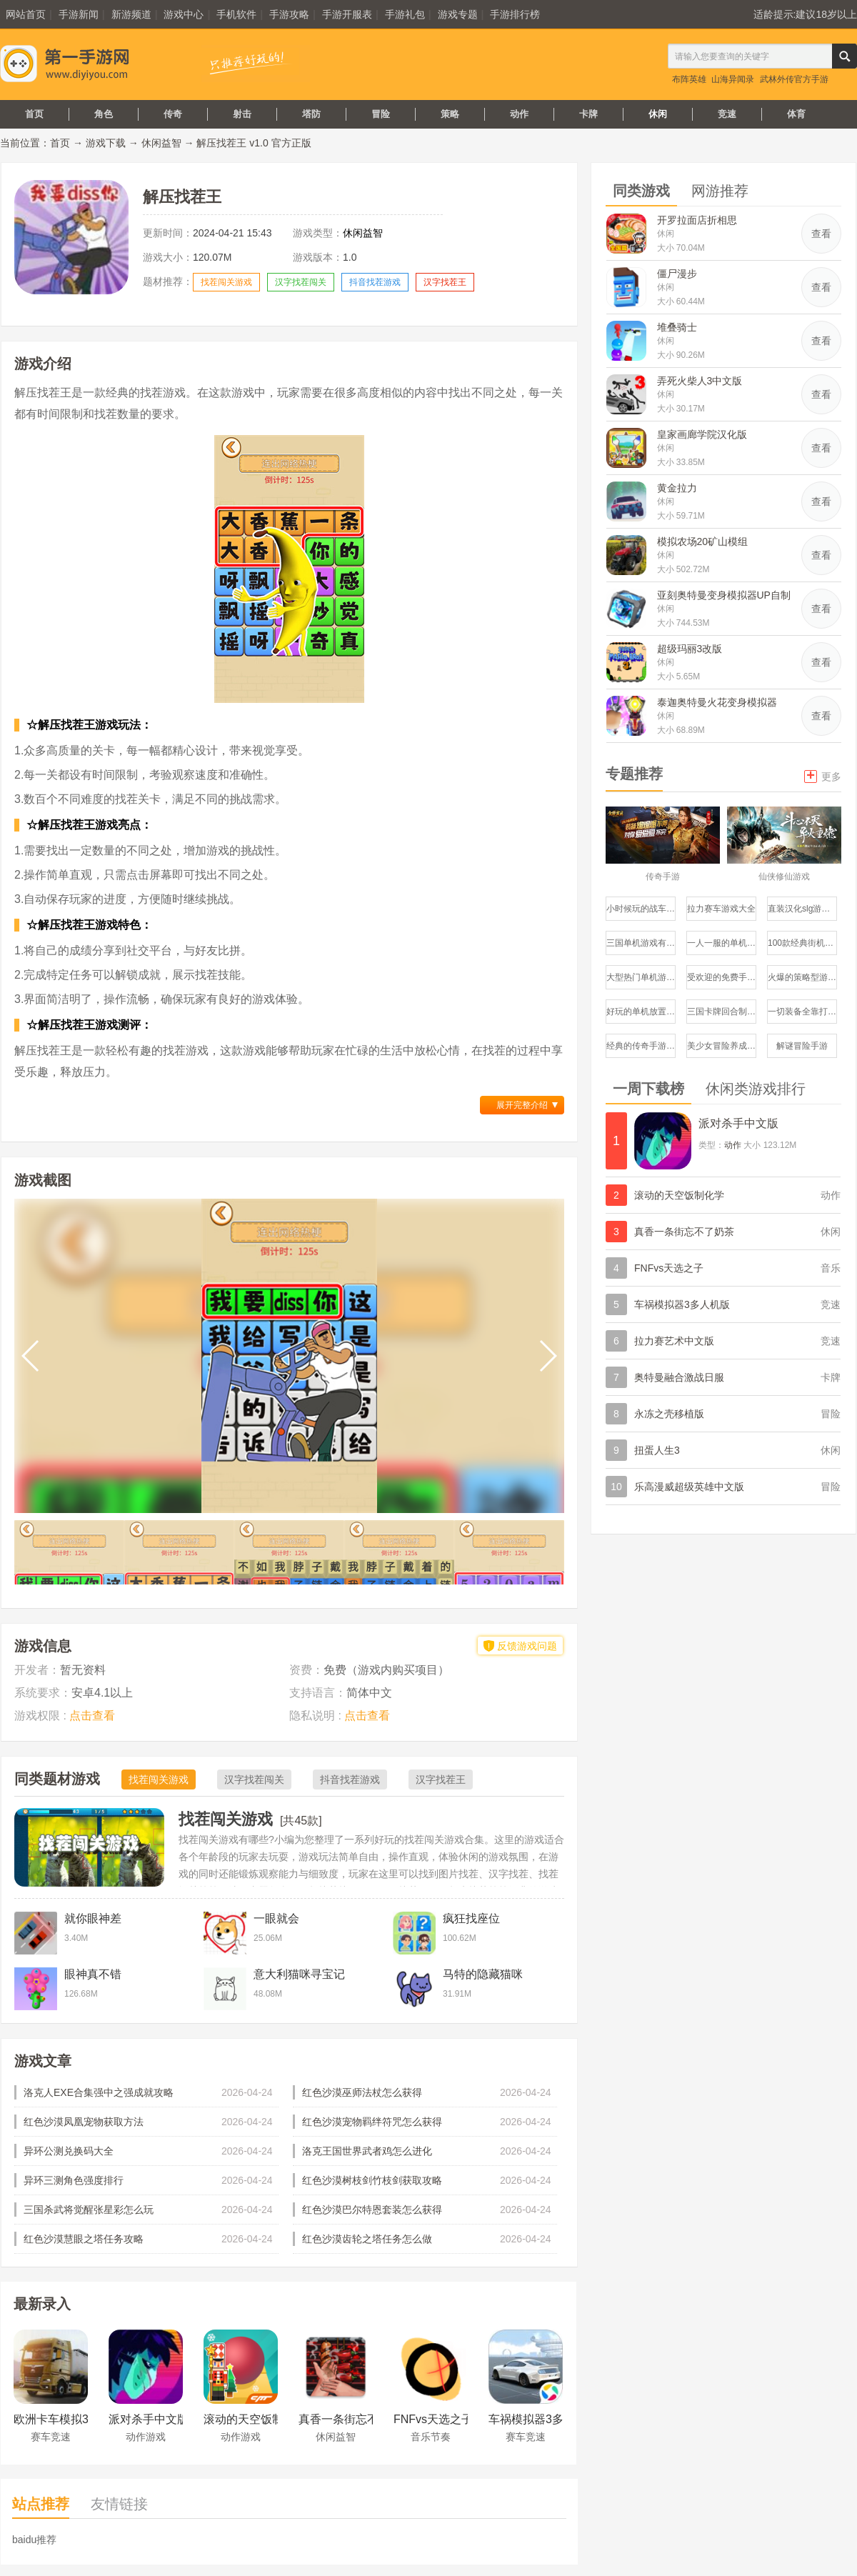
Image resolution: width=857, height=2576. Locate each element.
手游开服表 (347, 14)
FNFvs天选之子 (668, 1268)
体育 (796, 114)
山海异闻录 (732, 79)
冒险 (380, 114)
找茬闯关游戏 (226, 282)
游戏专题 (458, 14)
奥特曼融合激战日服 (679, 1377)
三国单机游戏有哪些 (641, 943)
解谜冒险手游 (802, 1046)
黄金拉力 (677, 488)
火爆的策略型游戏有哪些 (802, 977)
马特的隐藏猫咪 (483, 1974)
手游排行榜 (515, 14)
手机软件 (236, 14)
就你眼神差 (92, 1918)
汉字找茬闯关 (300, 282)
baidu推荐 (34, 2539)
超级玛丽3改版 (690, 648)
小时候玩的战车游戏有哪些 (641, 909)
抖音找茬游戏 (375, 282)
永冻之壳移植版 (669, 1413)
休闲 (657, 114)
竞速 (727, 114)
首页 (34, 114)
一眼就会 (276, 1918)
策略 (450, 114)
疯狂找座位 (471, 1918)
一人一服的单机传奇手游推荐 (721, 943)
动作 (519, 114)
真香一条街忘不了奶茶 (684, 1231)
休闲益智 (161, 143)
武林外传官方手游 (794, 79)
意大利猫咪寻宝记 (299, 1974)
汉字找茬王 (445, 282)
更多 (822, 775)
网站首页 (26, 14)
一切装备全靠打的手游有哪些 (802, 1012)
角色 (103, 114)
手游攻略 (289, 14)
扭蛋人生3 (657, 1450)
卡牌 (588, 114)
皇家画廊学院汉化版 (702, 434)
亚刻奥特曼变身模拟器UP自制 (724, 595)
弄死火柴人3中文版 (700, 380)
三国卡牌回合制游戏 (721, 1012)
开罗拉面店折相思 (697, 220)
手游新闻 (79, 14)
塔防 (311, 114)
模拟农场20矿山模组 (702, 541)
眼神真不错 (92, 1974)
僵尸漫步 (677, 273)
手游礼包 (405, 14)
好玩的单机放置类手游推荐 (641, 1012)
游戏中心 (184, 14)
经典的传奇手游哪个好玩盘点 (641, 1046)
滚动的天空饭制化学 (679, 1195)
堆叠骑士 (677, 327)
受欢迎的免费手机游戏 (721, 977)
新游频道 (131, 14)
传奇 (173, 114)
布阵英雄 (689, 79)
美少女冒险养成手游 (721, 1046)
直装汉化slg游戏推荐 (802, 909)
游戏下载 (106, 143)
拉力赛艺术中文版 (674, 1341)
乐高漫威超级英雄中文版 (689, 1486)
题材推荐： (168, 281)
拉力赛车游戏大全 (721, 909)
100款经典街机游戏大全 (802, 943)
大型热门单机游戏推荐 (641, 977)
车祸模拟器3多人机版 (682, 1304)
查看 (821, 233)
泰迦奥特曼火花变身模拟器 (717, 702)
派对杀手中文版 (738, 1123)
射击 (242, 114)
